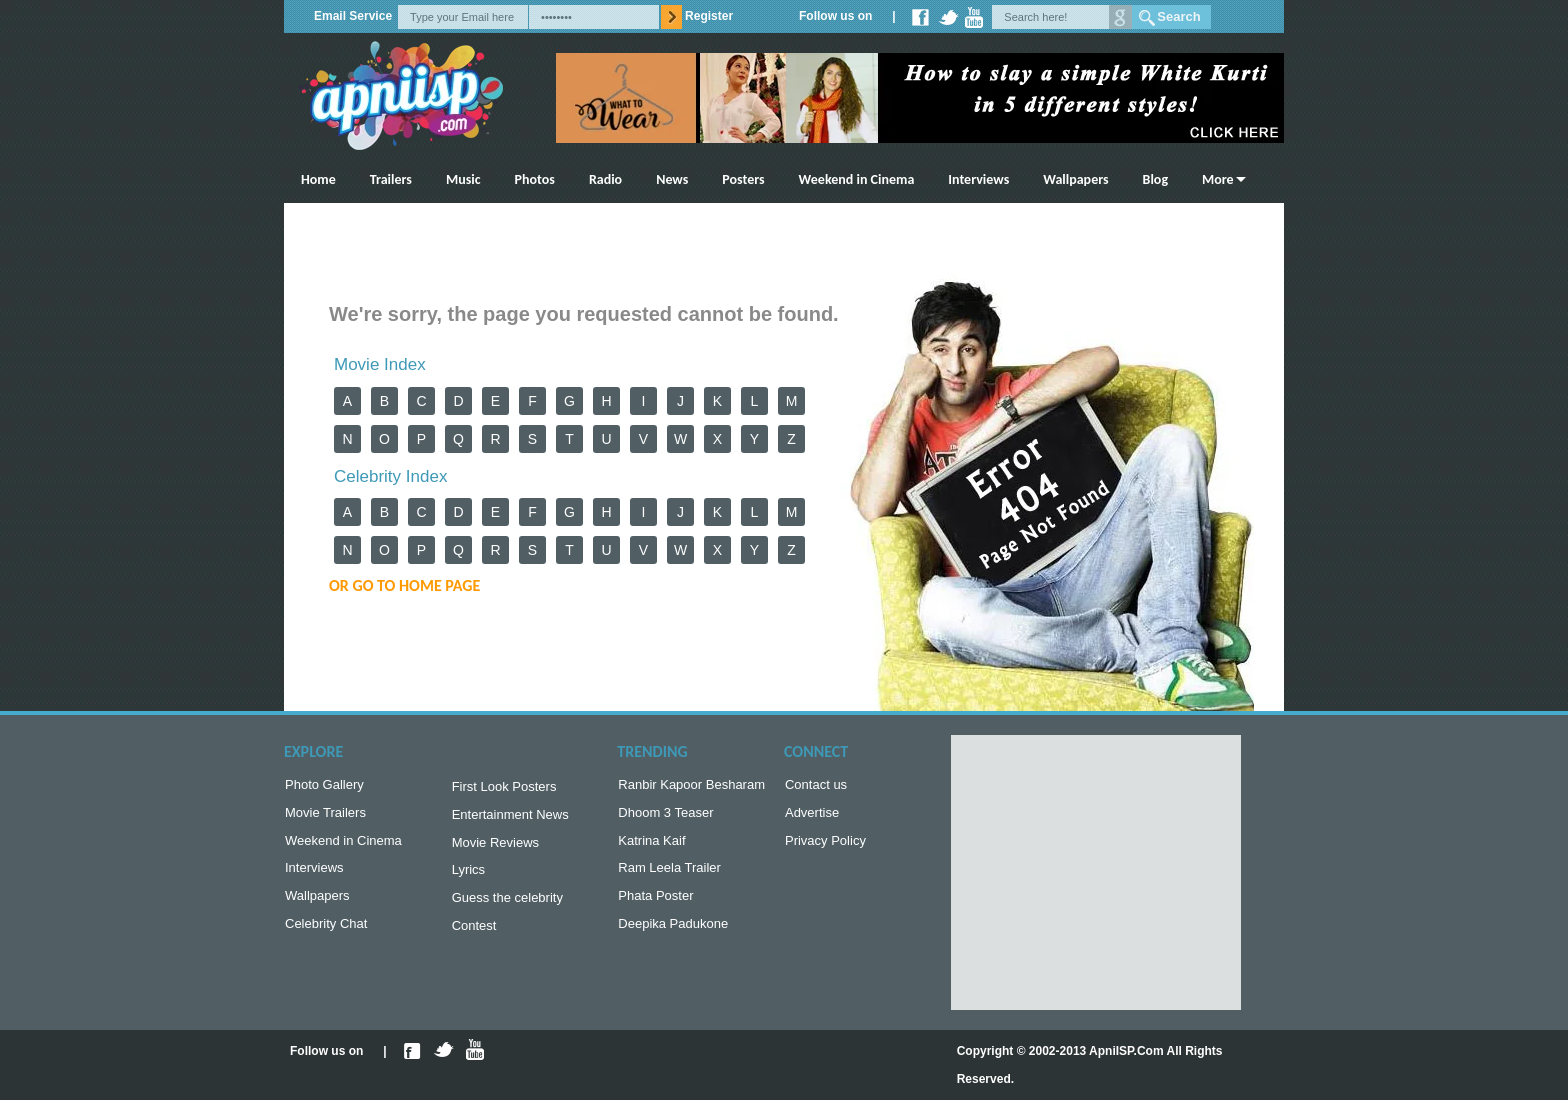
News (672, 179)
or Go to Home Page (404, 585)
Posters (743, 179)
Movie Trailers (325, 816)
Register (709, 16)
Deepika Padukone (673, 935)
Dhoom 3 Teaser (665, 816)
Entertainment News (510, 818)
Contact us (816, 786)
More (1218, 179)
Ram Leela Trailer (669, 875)
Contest (474, 937)
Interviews (978, 179)
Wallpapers (1075, 179)
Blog (1155, 179)
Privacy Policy (825, 846)
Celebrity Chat (326, 935)
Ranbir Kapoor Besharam (691, 786)
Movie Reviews (495, 848)
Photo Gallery (324, 786)
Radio (605, 179)
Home (318, 179)
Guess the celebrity (507, 907)
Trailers (391, 179)
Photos (535, 179)
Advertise (812, 816)
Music (463, 179)
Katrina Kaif (651, 846)
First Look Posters (504, 788)
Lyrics (468, 877)
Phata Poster (655, 905)
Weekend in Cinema (857, 179)
